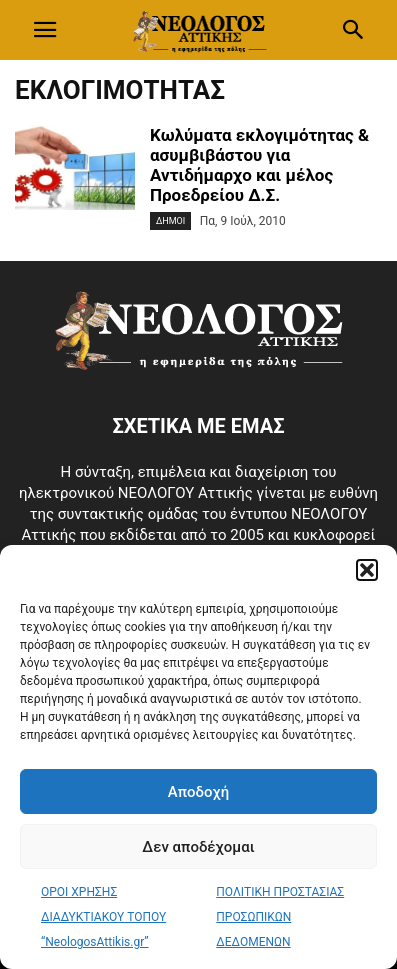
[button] (367, 570)
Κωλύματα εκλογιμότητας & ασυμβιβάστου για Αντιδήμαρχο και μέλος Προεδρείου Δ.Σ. (259, 165)
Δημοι (170, 221)
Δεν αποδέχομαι (198, 847)
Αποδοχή (198, 792)
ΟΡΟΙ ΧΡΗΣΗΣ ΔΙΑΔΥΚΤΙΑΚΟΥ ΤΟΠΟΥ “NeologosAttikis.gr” (103, 917)
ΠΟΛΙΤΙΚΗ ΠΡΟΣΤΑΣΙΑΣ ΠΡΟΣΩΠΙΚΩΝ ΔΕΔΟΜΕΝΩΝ (280, 917)
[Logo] (199, 365)
